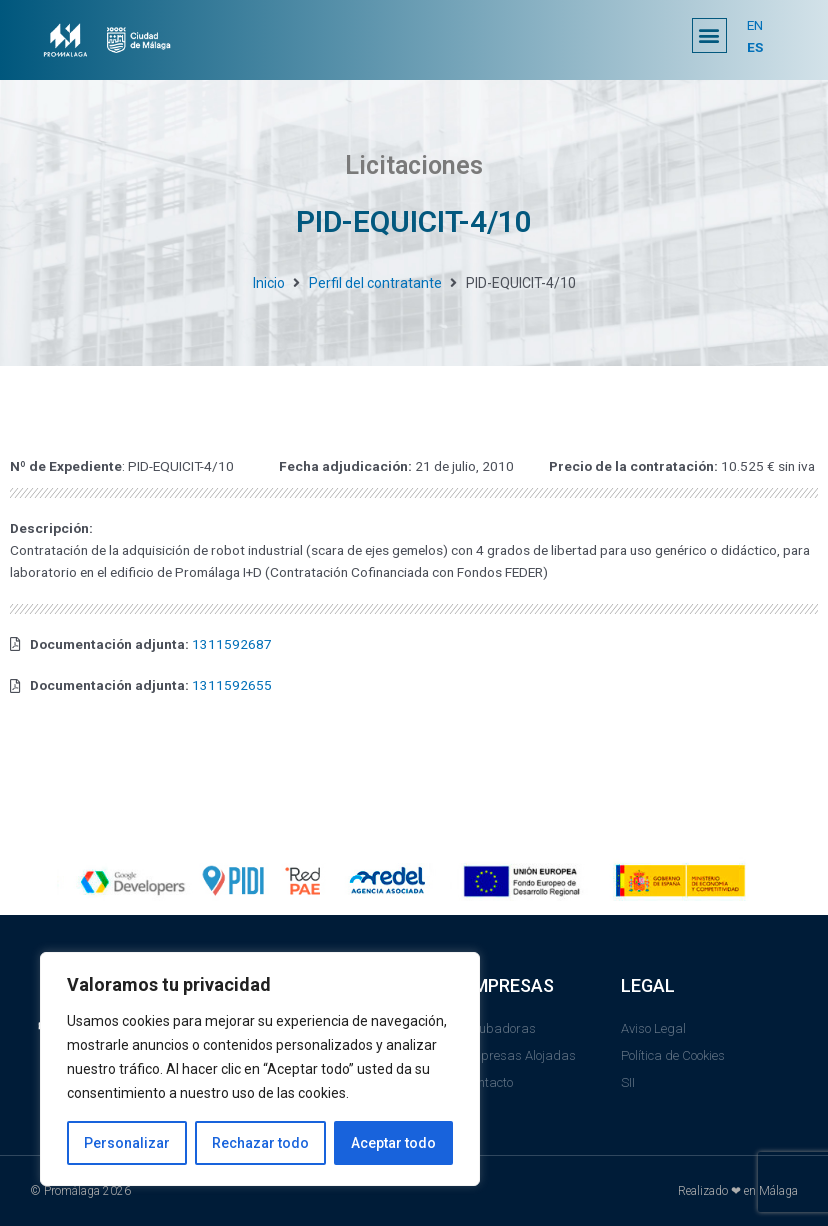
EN (755, 25)
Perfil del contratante (375, 283)
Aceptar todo (393, 1143)
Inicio (269, 283)
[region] (260, 1069)
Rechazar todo (260, 1143)
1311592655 (232, 685)
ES (755, 47)
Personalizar (127, 1143)
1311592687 (232, 644)
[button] (709, 35)
